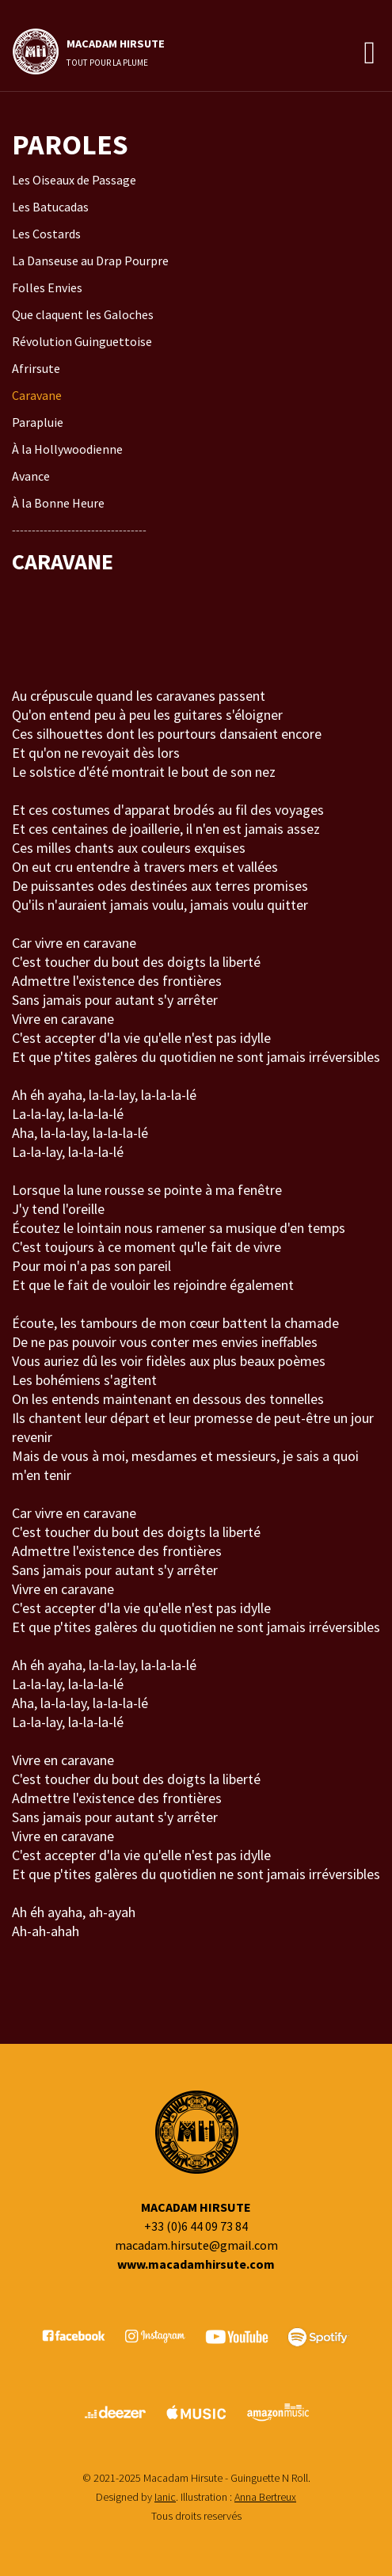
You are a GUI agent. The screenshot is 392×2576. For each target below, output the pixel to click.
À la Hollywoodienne (67, 449)
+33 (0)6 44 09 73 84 (196, 2226)
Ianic (165, 2497)
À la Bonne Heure (58, 503)
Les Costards (46, 234)
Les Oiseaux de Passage (74, 180)
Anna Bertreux (265, 2497)
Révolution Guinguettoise (82, 341)
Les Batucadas (50, 207)
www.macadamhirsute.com (196, 2264)
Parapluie (37, 422)
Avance (31, 476)
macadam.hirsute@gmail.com (196, 2245)
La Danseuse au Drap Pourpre (90, 260)
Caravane (37, 395)
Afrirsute (36, 368)
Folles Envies (47, 287)
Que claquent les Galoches (83, 314)
